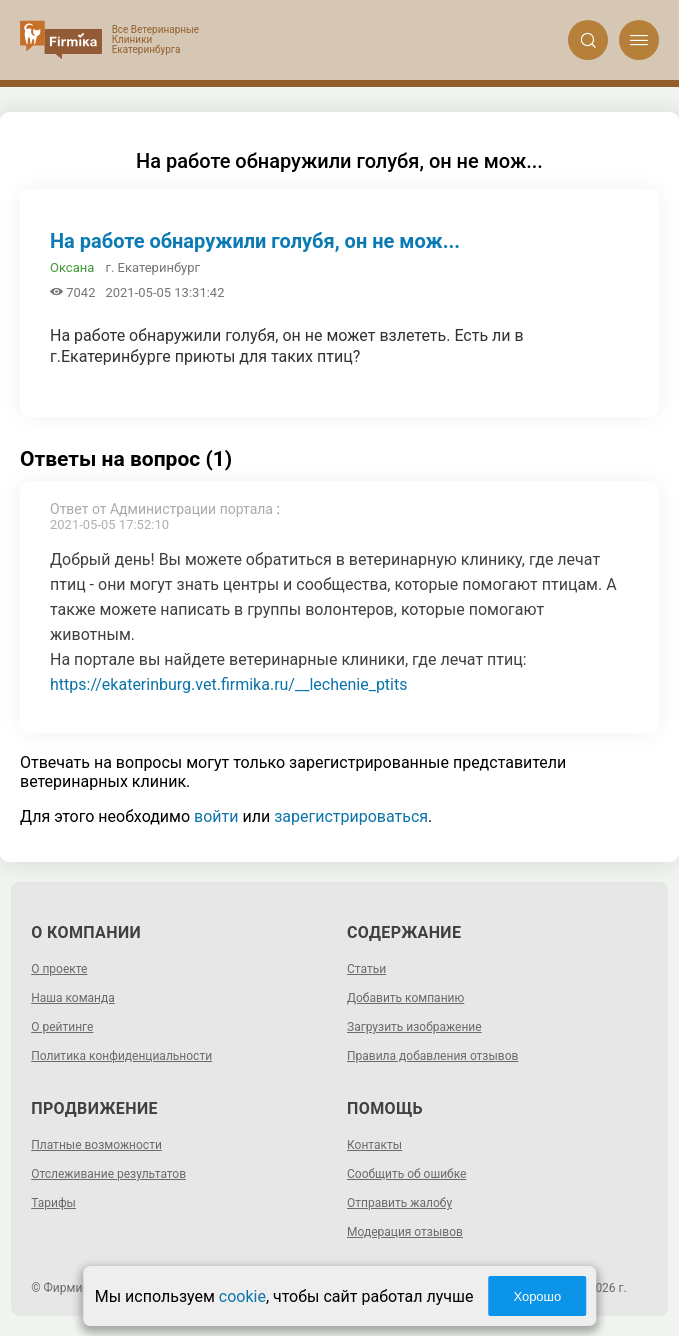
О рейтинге (62, 1027)
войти (216, 816)
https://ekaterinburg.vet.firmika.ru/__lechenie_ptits (228, 684)
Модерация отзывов (405, 1232)
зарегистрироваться (351, 816)
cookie (242, 1296)
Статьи (366, 969)
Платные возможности (96, 1145)
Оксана (72, 267)
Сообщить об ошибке (406, 1174)
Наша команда (73, 998)
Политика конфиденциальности (121, 1056)
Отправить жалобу (399, 1203)
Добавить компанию (405, 998)
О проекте (59, 969)
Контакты (374, 1145)
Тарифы (53, 1203)
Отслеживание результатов (108, 1174)
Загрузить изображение (414, 1027)
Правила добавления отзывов (432, 1056)
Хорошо (537, 1296)
